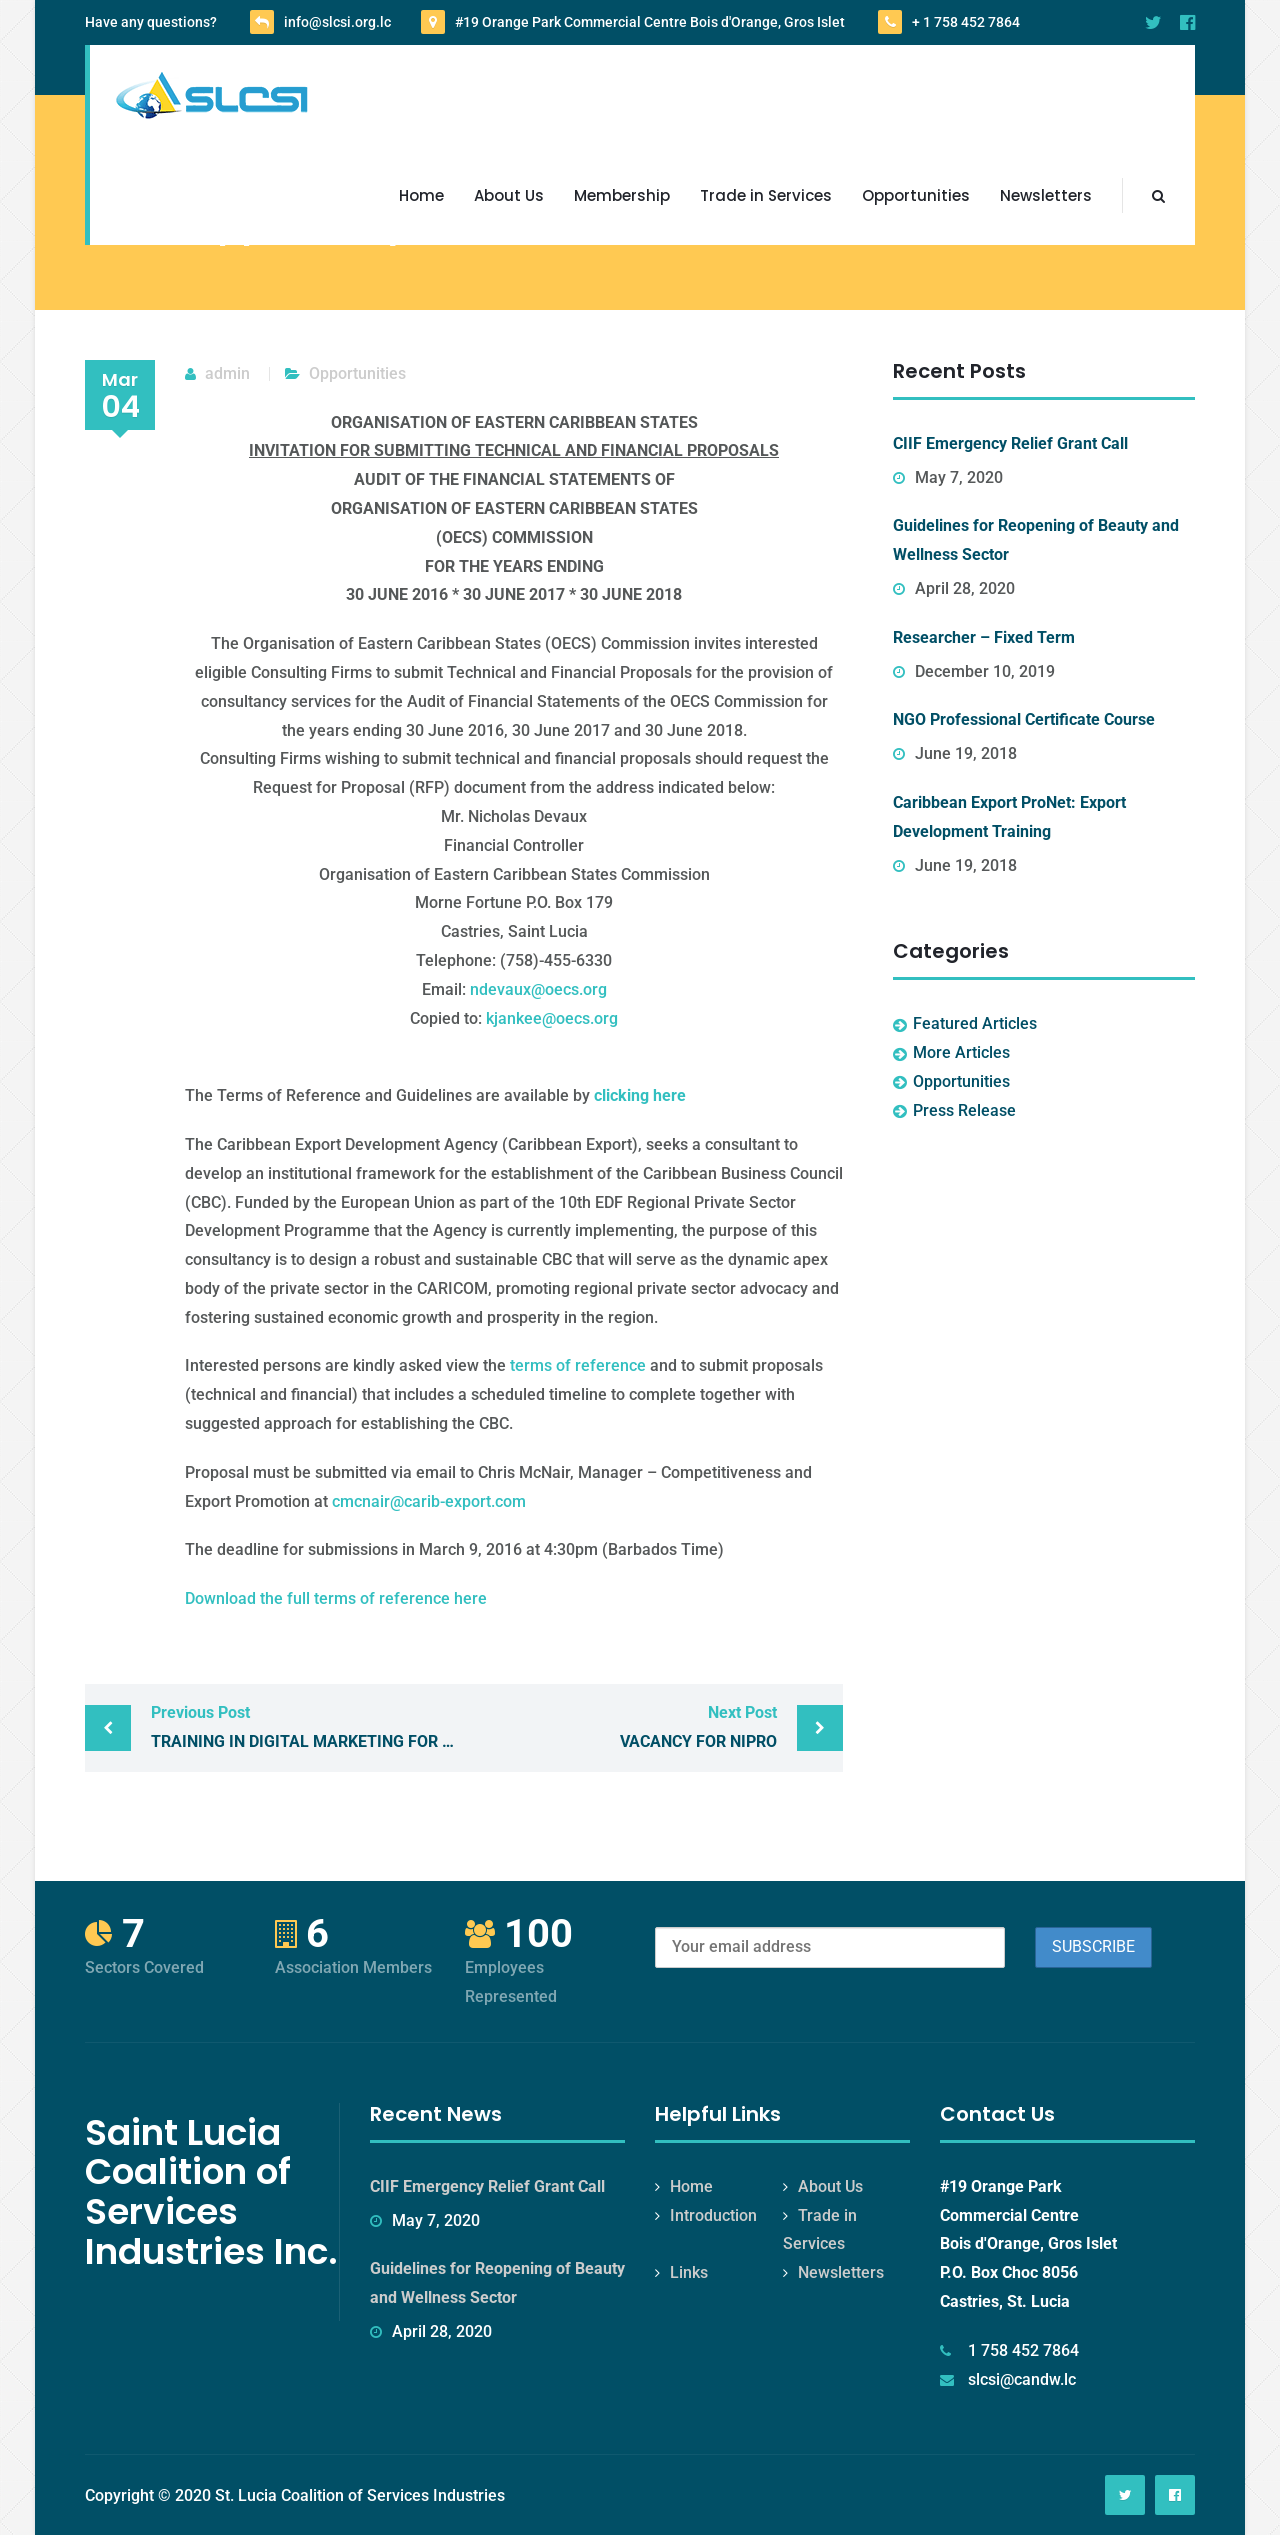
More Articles (961, 1052)
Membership (622, 195)
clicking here (640, 1095)
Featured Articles (975, 1023)
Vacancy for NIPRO (625, 1725)
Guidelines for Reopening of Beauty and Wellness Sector (1036, 540)
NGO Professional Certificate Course (1024, 719)
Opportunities (916, 195)
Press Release (964, 1110)
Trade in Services (766, 195)
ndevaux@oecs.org (538, 989)
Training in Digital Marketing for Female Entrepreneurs (307, 1725)
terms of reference (578, 1365)
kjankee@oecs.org (552, 1018)
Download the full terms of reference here (336, 1598)
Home (421, 195)
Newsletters (1046, 195)
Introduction (713, 2215)
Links (689, 2272)
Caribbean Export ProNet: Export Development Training (1009, 817)
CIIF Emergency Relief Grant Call (1010, 443)
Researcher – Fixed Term (984, 637)
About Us (509, 195)
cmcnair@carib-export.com (429, 1501)
